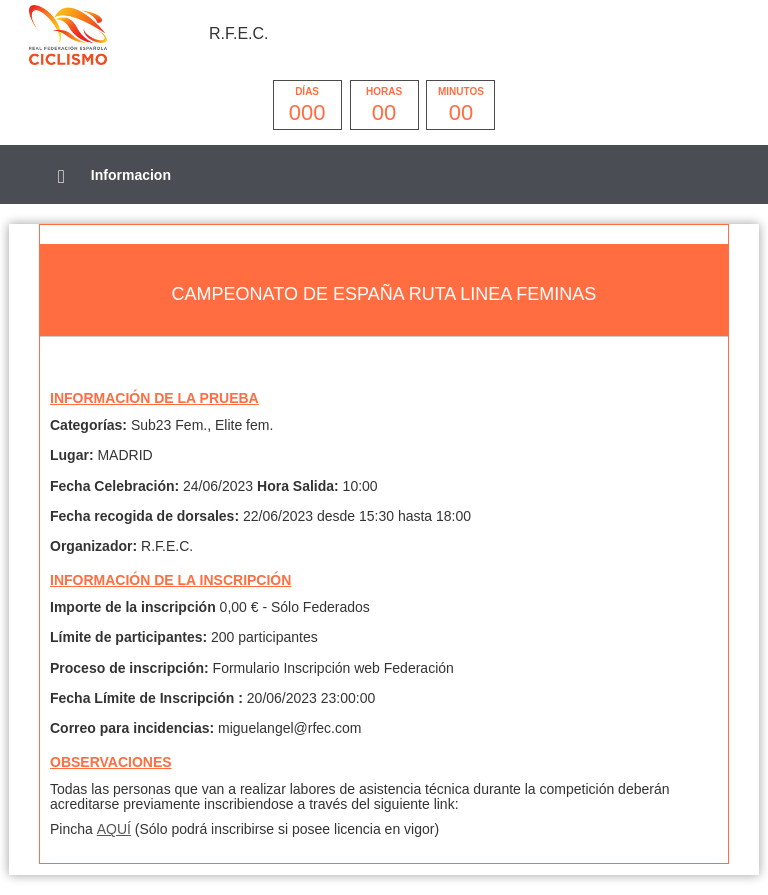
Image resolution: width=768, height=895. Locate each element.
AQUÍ (114, 829)
